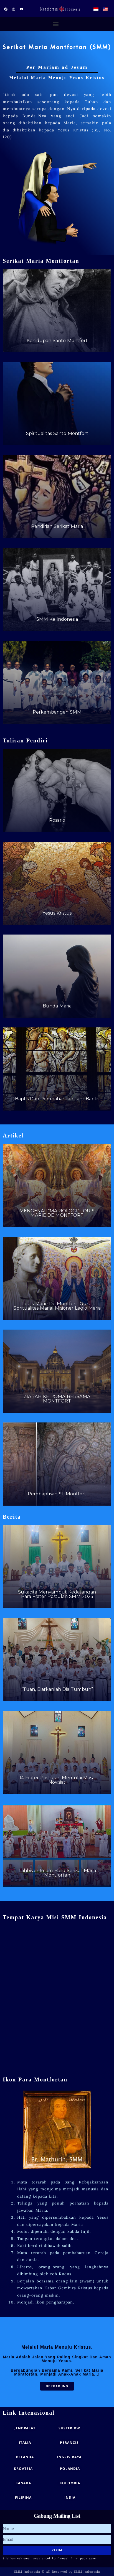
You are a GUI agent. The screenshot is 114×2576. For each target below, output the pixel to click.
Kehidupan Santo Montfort (57, 340)
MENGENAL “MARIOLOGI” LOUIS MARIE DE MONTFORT (57, 1213)
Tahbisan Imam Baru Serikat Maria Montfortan (57, 1873)
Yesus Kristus (57, 913)
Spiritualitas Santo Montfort (57, 433)
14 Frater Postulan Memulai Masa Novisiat (57, 1780)
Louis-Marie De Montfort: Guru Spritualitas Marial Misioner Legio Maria (57, 1306)
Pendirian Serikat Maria (57, 526)
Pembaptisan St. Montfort (57, 1493)
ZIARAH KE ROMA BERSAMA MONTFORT (57, 1399)
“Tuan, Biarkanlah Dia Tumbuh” (57, 1689)
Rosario (57, 820)
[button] (55, 24)
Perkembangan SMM (57, 712)
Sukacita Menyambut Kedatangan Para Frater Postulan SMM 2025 (57, 1594)
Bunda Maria (57, 1006)
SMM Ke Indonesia (57, 619)
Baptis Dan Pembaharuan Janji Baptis (57, 1098)
